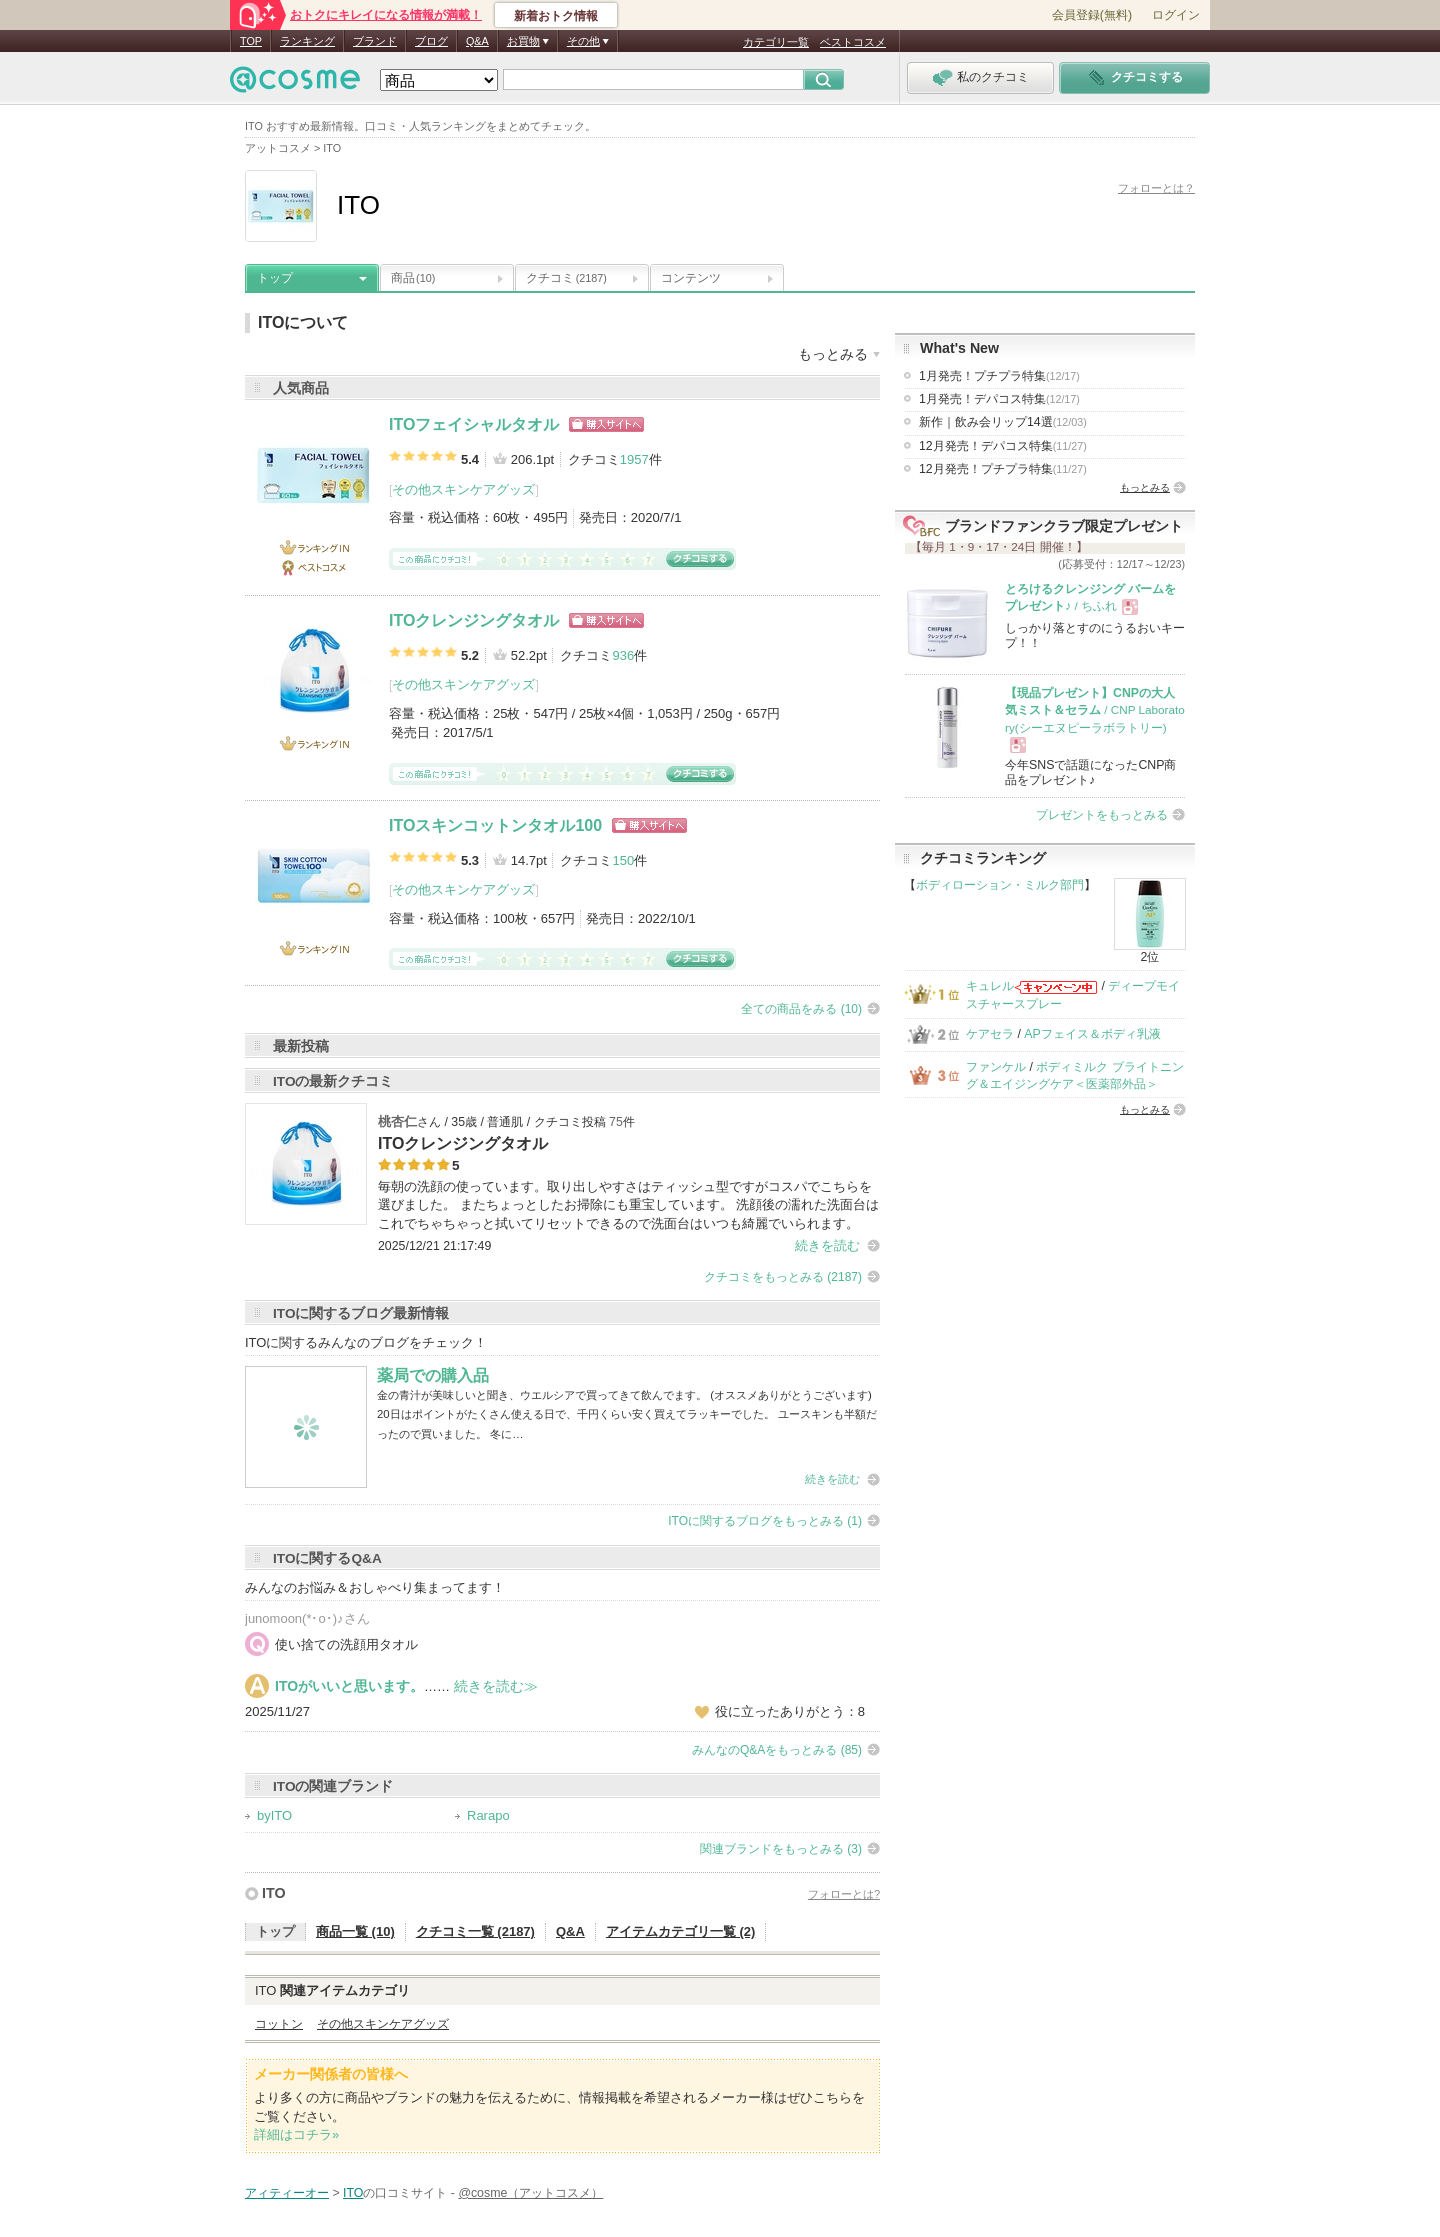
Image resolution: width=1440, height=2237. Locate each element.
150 (623, 860)
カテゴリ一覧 (776, 42)
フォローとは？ (1156, 188)
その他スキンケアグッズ (463, 489)
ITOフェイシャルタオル (474, 424)
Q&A (477, 41)
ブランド (375, 41)
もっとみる (1145, 487)
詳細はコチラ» (296, 2134)
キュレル (990, 986)
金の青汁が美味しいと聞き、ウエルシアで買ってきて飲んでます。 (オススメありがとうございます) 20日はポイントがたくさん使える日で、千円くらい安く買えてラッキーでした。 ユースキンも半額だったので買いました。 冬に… (627, 1414)
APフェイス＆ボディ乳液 (1092, 1034)
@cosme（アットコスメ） (530, 2193)
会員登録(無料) (1092, 15)
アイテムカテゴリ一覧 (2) (681, 1931)
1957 (634, 459)
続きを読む (827, 1245)
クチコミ (566, 278)
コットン (279, 2024)
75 (616, 1122)
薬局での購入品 (433, 1375)
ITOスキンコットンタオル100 (495, 825)
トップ (275, 278)
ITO (274, 1893)
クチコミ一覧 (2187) (475, 1931)
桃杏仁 (397, 1121)
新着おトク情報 (556, 16)
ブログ (431, 41)
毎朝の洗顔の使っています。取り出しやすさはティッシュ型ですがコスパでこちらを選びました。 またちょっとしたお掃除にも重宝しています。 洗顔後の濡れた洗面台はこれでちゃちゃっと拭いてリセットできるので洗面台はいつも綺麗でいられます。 (628, 1204)
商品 (413, 278)
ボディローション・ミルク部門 (1000, 885)
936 (623, 655)
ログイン (1176, 15)
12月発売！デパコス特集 (1003, 446)
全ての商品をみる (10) (801, 1009)
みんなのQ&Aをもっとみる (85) (777, 1750)
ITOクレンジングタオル (474, 620)
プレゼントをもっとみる (1102, 815)
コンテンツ (691, 278)
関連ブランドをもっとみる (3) (781, 1849)
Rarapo (488, 1815)
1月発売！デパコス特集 (999, 399)
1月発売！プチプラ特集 (999, 376)
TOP (251, 41)
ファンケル (996, 1067)
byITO (274, 1815)
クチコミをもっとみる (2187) (783, 1277)
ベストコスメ (853, 42)
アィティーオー (287, 2193)
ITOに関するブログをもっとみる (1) (765, 1521)
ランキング (307, 41)
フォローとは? (844, 1894)
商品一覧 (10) (355, 1931)
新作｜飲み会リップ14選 (1003, 422)
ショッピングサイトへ (606, 424)
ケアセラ (990, 1034)
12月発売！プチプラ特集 (1003, 469)
